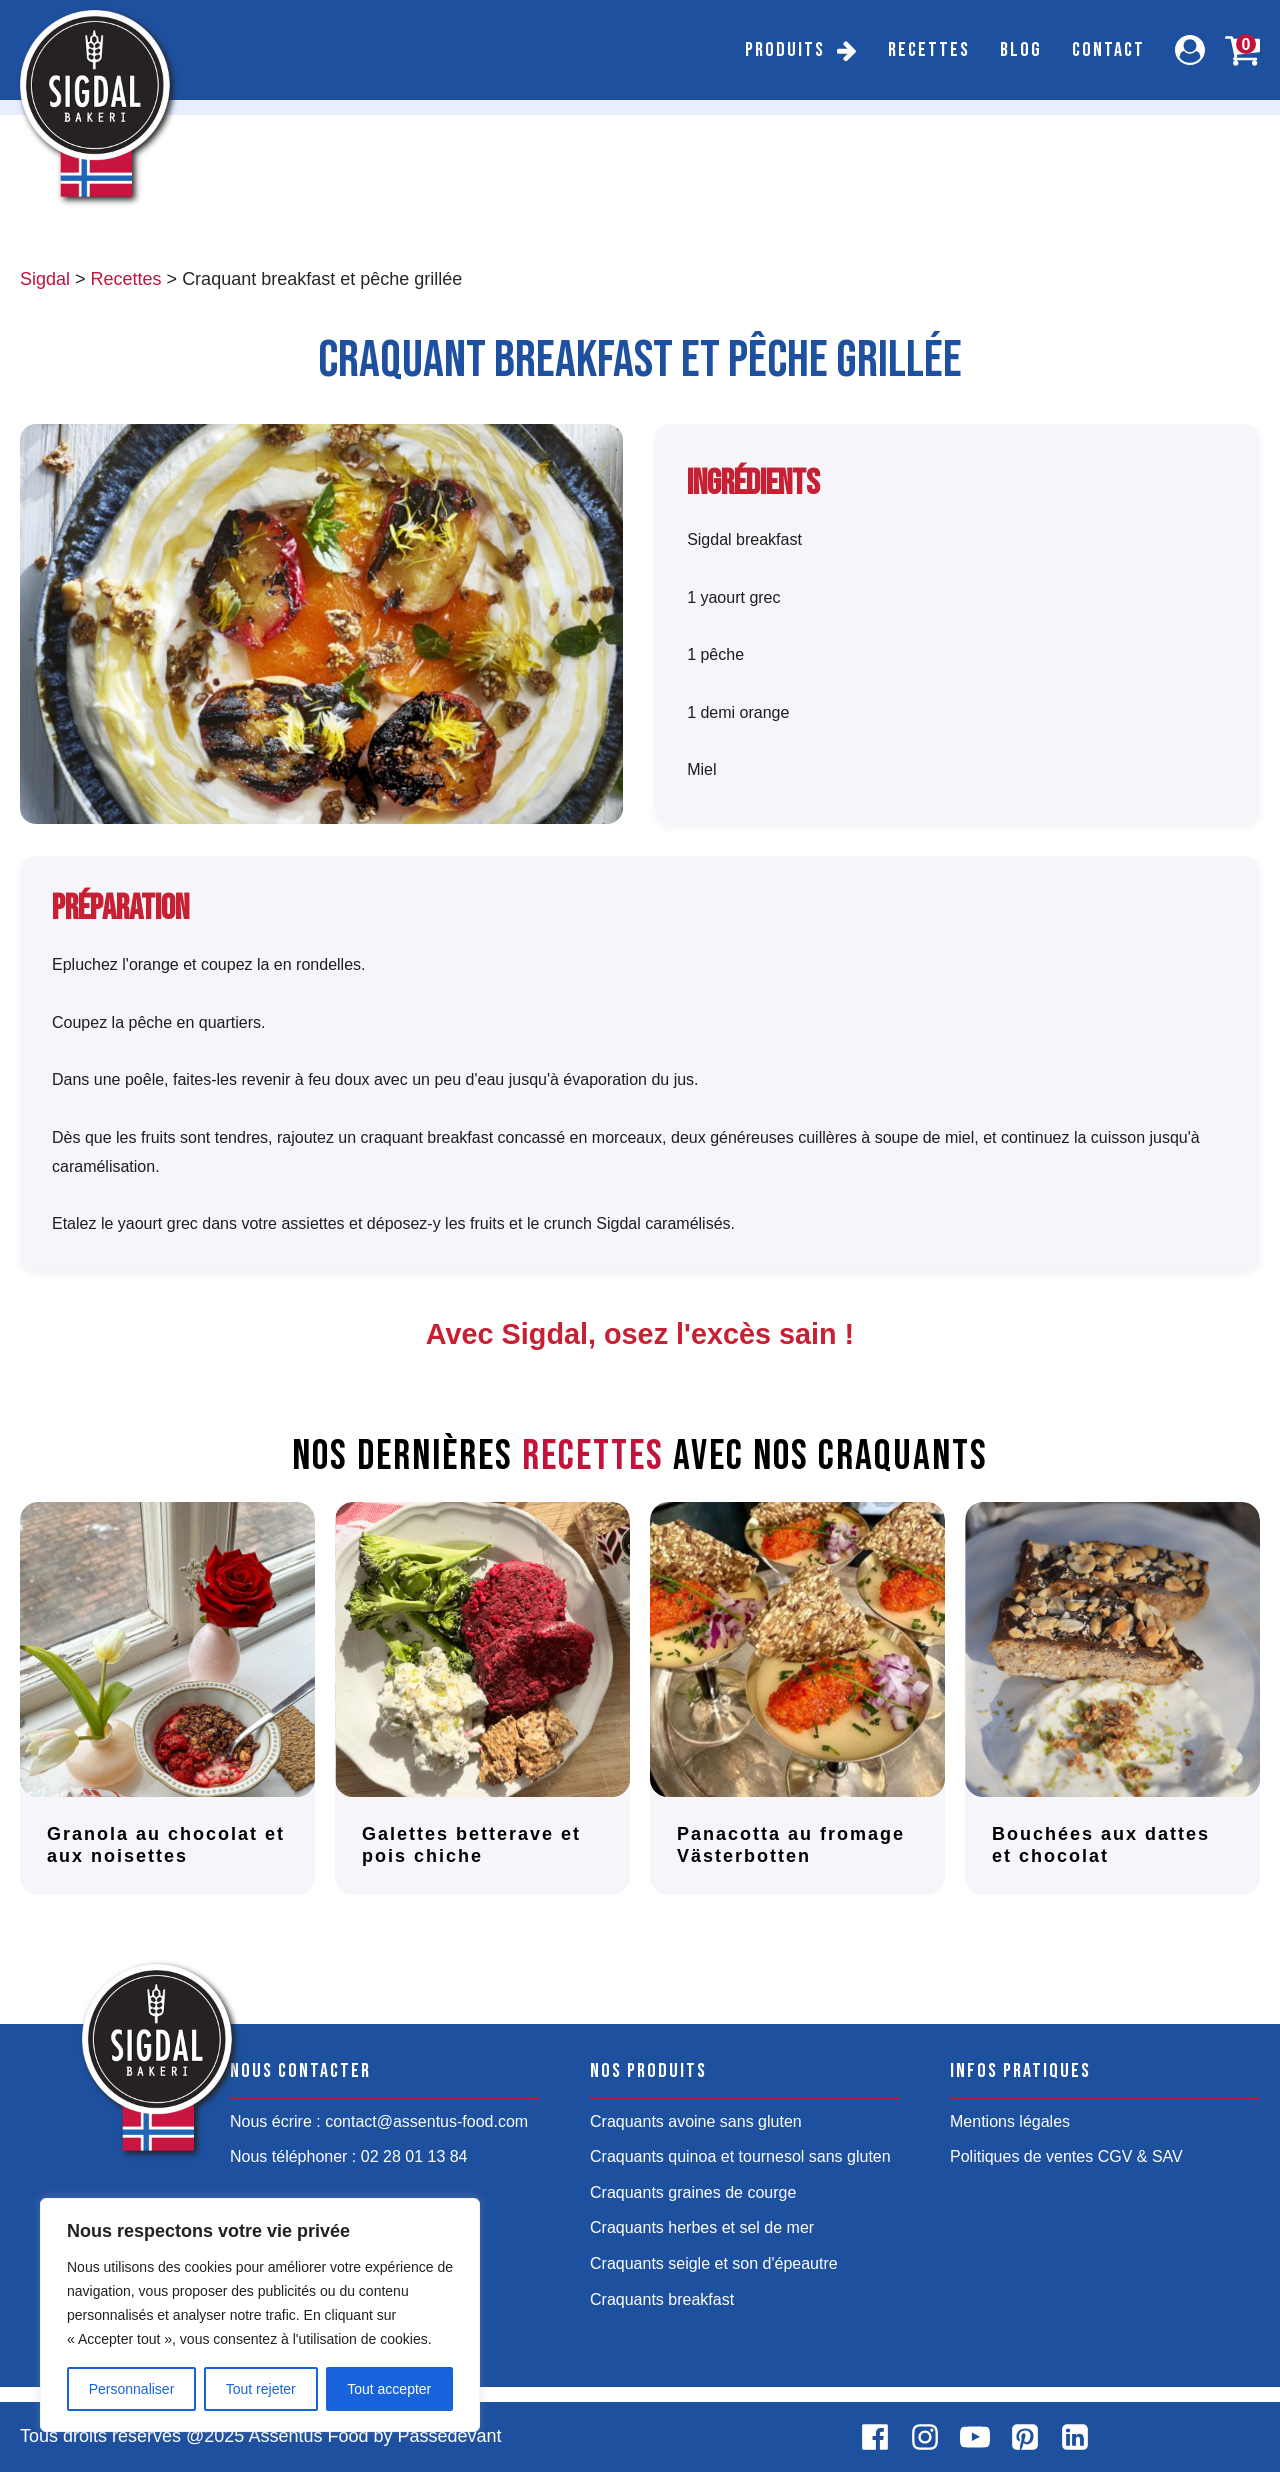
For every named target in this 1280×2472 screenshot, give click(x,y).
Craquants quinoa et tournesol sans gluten (740, 2156)
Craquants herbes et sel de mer (702, 2227)
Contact (1108, 50)
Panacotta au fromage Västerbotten (791, 1845)
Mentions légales (1010, 2121)
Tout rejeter (261, 2389)
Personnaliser (132, 2389)
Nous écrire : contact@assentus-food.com (379, 2121)
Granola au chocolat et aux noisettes (166, 1845)
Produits (785, 50)
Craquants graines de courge (693, 2192)
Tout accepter (389, 2389)
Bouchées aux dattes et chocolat (1101, 1845)
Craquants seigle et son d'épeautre (714, 2263)
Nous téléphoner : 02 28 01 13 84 (349, 2156)
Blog (1021, 50)
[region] (260, 2315)
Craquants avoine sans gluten (696, 2121)
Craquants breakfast (662, 2299)
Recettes (929, 50)
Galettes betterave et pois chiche (471, 1845)
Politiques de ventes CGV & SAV (1066, 2156)
